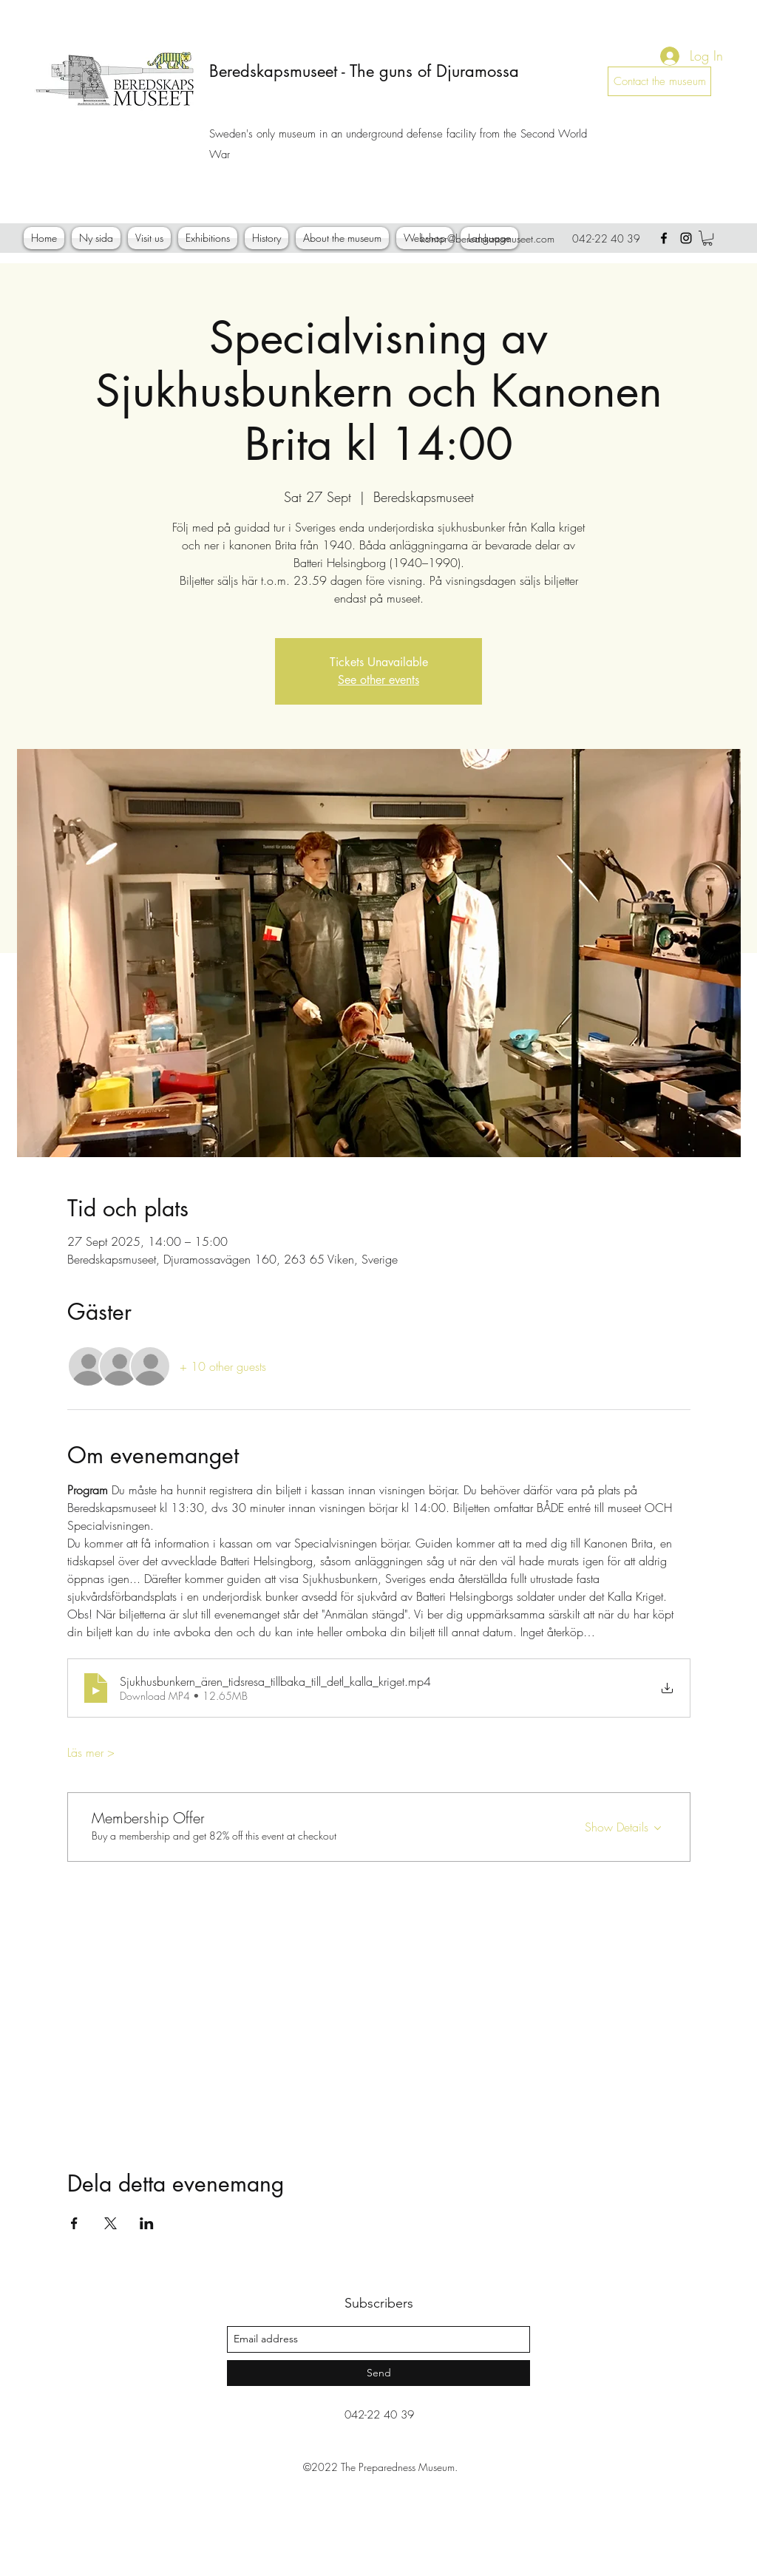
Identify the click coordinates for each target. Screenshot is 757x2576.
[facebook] (663, 238)
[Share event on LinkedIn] (147, 2223)
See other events (378, 680)
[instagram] (686, 238)
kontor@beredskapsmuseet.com (487, 238)
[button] (707, 238)
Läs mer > (91, 1752)
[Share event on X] (110, 2223)
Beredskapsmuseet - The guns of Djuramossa (364, 71)
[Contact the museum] (659, 81)
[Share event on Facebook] (74, 2223)
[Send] (378, 2373)
